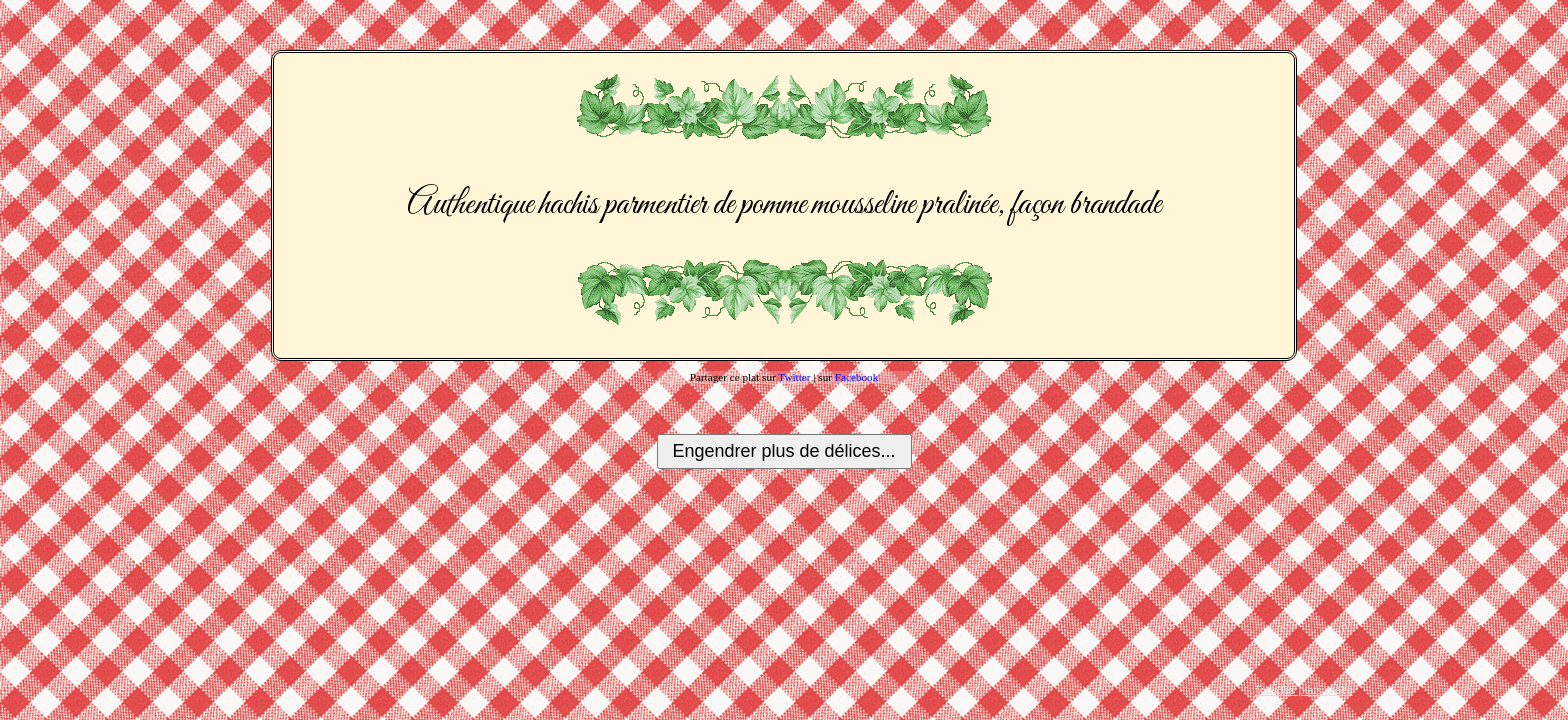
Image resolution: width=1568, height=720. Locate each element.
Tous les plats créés (1303, 690)
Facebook (857, 377)
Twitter (794, 377)
